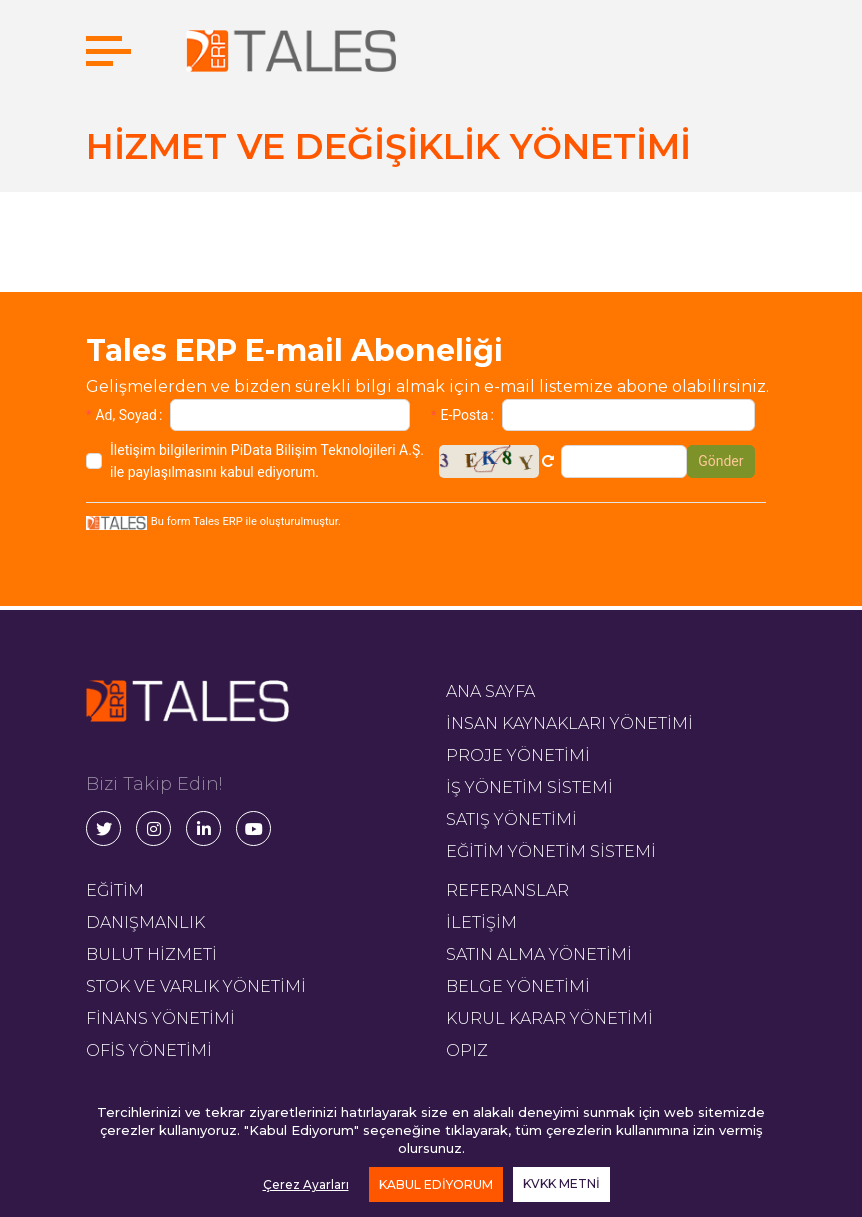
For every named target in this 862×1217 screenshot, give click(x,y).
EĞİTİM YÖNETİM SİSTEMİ (551, 851)
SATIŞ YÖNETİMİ (511, 819)
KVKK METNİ (561, 1183)
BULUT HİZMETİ (151, 954)
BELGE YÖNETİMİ (518, 986)
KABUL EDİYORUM (436, 1184)
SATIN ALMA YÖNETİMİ (539, 954)
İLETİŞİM (481, 922)
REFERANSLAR (507, 890)
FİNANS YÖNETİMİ (160, 1018)
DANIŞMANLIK (145, 922)
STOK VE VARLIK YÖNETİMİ (196, 986)
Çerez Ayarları (306, 1184)
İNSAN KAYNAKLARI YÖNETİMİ (569, 723)
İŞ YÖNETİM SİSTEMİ (529, 787)
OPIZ (467, 1050)
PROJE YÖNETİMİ (518, 755)
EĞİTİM (115, 890)
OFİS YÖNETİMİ (149, 1050)
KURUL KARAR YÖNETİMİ (549, 1018)
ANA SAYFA (490, 691)
